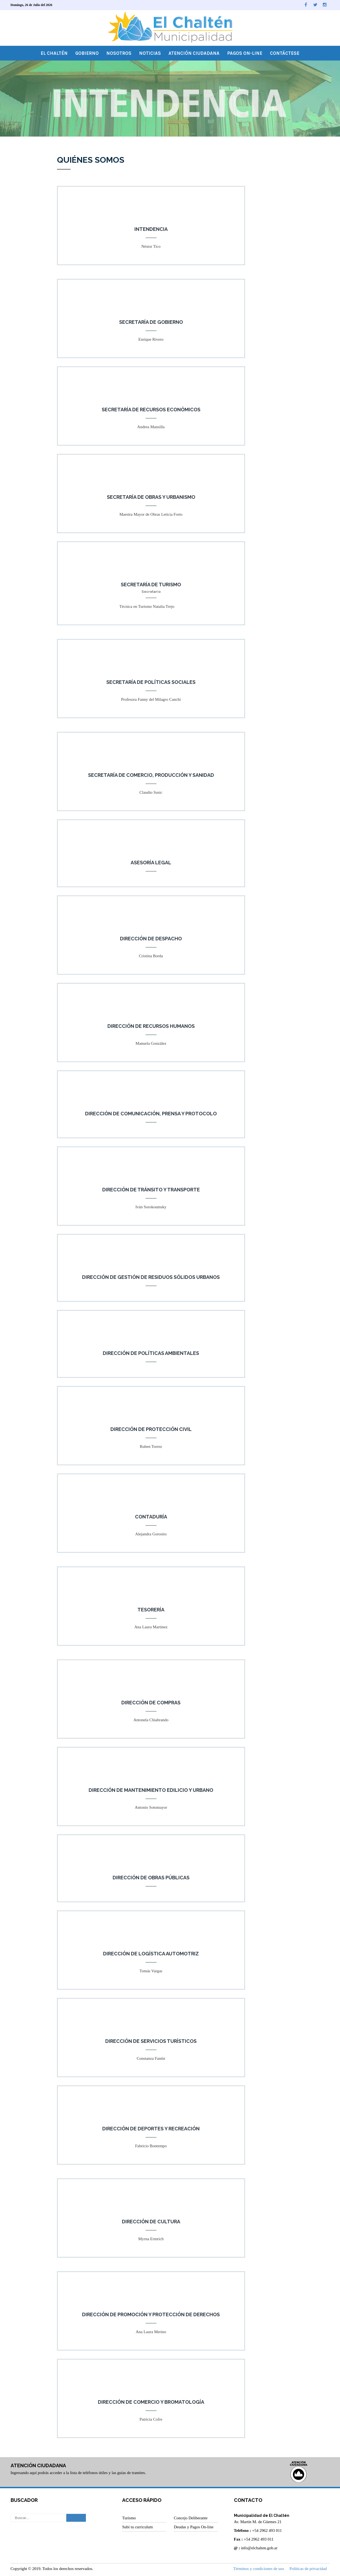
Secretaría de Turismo (151, 585)
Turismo (129, 2518)
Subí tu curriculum (137, 2527)
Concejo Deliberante (190, 2518)
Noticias (150, 53)
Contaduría (151, 1517)
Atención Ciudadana (194, 53)
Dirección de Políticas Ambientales (151, 1353)
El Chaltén (54, 53)
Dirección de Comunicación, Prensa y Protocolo (151, 1114)
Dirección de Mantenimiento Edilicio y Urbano (151, 1790)
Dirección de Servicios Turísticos (151, 2041)
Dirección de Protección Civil (151, 1429)
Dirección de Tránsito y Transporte (151, 1190)
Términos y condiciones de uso (258, 2569)
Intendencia (151, 229)
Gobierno (87, 53)
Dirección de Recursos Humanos (151, 1026)
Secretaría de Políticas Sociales (150, 682)
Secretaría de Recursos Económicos (151, 410)
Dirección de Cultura (151, 2222)
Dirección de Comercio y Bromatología (151, 2402)
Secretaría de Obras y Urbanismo (151, 497)
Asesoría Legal (151, 863)
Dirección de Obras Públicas (151, 1878)
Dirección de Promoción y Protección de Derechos (151, 2315)
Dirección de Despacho (151, 939)
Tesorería (150, 1610)
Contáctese (284, 53)
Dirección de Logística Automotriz (151, 1954)
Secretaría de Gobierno (151, 322)
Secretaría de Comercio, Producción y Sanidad (151, 775)
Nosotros (118, 53)
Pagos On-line (244, 53)
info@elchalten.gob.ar (259, 2548)
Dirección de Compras (150, 1703)
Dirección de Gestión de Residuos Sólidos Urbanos (151, 1277)
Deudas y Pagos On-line (193, 2527)
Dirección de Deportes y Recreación (151, 2129)
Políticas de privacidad (308, 2569)
